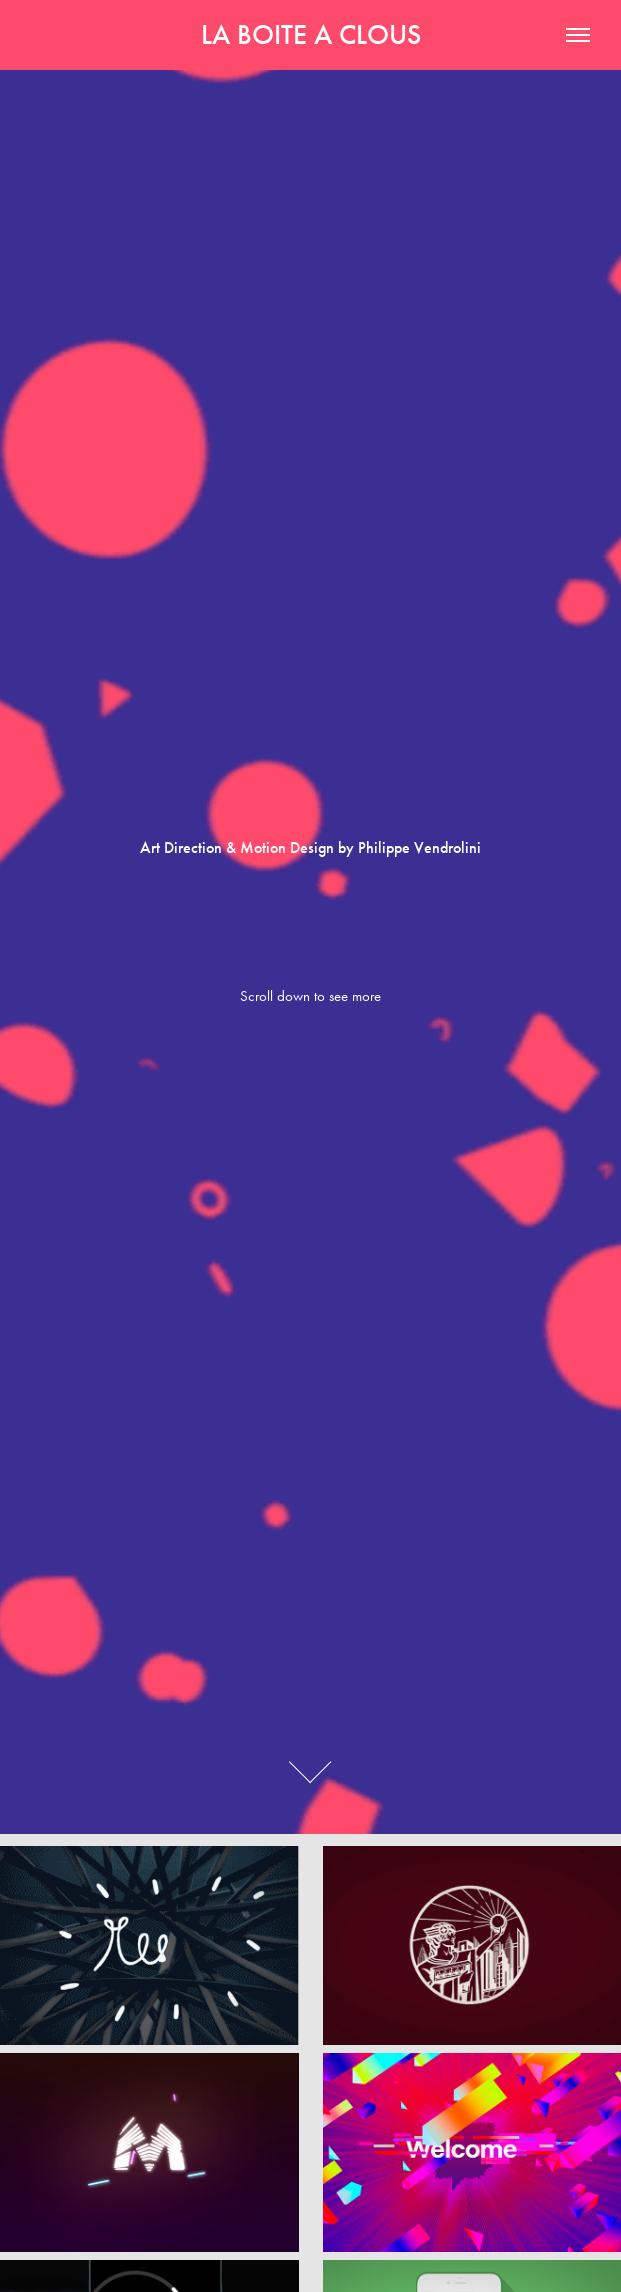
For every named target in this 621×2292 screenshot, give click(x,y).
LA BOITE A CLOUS (311, 35)
